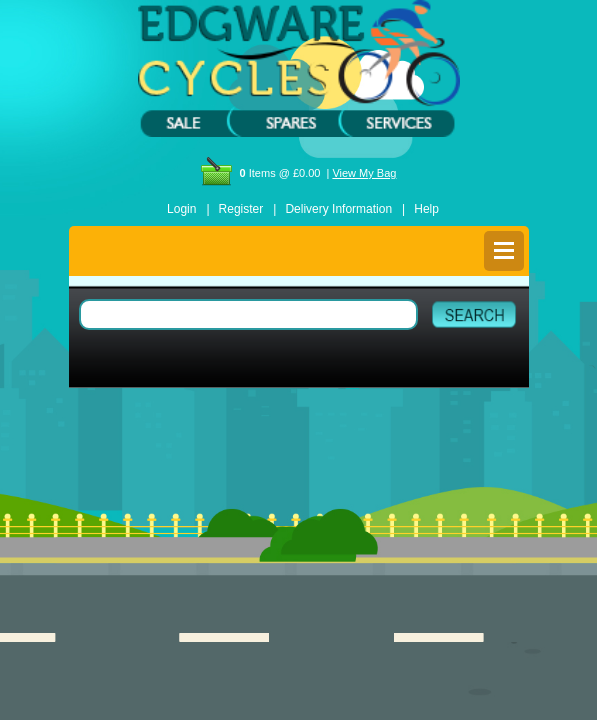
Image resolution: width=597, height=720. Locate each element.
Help (426, 209)
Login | (188, 209)
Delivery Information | (345, 209)
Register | (248, 209)
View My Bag (364, 173)
